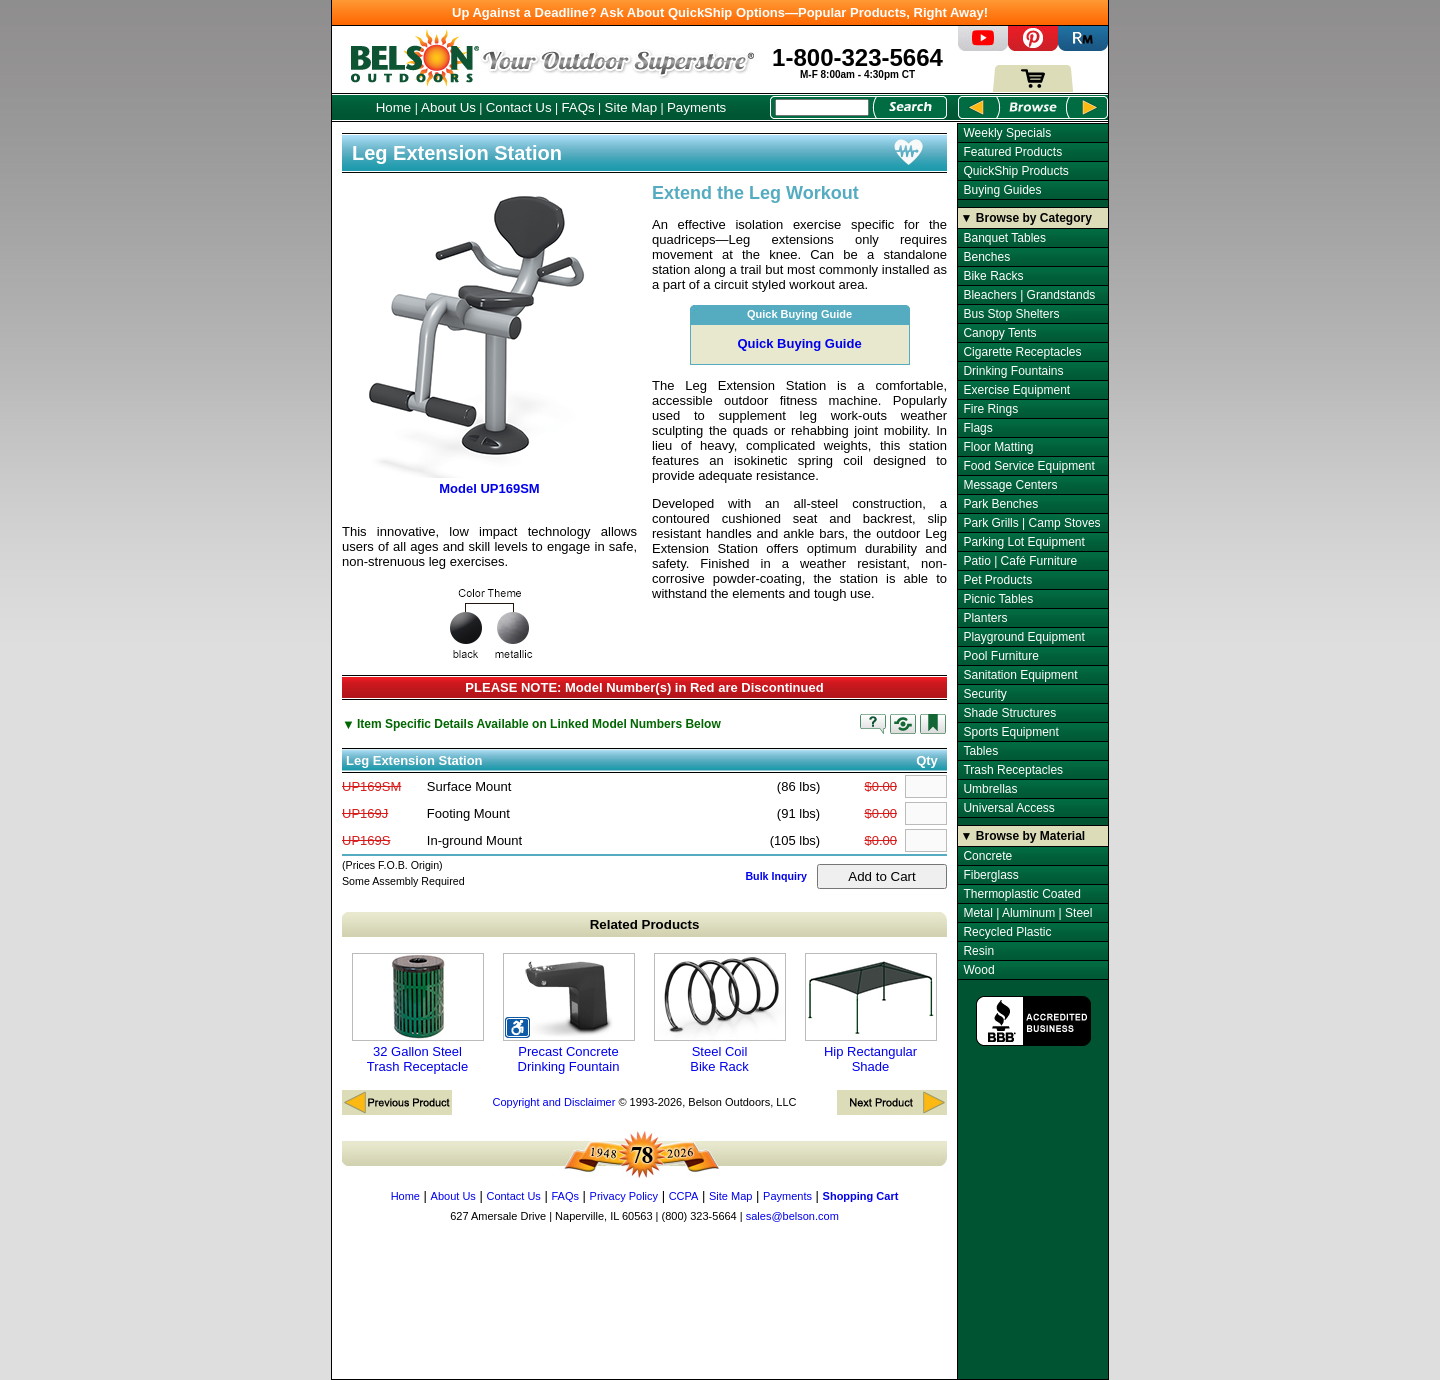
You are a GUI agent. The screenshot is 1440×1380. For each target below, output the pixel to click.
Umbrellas (990, 789)
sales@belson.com (792, 1216)
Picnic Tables (998, 599)
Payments (696, 107)
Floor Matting (998, 447)
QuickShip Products (1015, 171)
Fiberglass (990, 875)
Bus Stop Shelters (1011, 314)
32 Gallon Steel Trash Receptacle (418, 1013)
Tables (980, 751)
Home (394, 107)
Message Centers (1010, 485)
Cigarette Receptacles (1022, 352)
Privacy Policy (624, 1196)
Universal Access (1008, 808)
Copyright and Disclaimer (553, 1102)
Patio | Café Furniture (1020, 561)
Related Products (645, 924)
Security (984, 694)
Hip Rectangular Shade (871, 1013)
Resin (978, 951)
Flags (977, 428)
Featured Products (1012, 152)
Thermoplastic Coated (1021, 894)
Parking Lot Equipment (1023, 542)
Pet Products (997, 580)
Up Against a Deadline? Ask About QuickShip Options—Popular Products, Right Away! (720, 12)
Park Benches (1000, 504)
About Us (448, 107)
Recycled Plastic (1007, 932)
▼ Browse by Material (1023, 836)
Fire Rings (990, 409)
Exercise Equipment (1016, 390)
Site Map (631, 107)
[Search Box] (822, 107)
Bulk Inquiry (776, 876)
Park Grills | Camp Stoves (1031, 523)
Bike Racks (993, 276)
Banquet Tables (1004, 238)
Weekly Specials (1007, 133)
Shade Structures (1009, 713)
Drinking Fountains (1013, 371)
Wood (978, 970)
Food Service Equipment (1028, 466)
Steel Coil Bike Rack (720, 1013)
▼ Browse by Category (1026, 218)
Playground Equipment (1023, 637)
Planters (985, 618)
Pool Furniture (1000, 656)
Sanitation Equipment (1020, 675)
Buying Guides (1002, 190)
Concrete (987, 856)
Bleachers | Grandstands (1029, 295)
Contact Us (519, 107)
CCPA (684, 1196)
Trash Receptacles (1013, 770)
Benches (986, 257)
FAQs (577, 107)
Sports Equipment (1010, 732)
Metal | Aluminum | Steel (1027, 913)
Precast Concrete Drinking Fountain (569, 1013)
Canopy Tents (999, 333)
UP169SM (371, 786)
